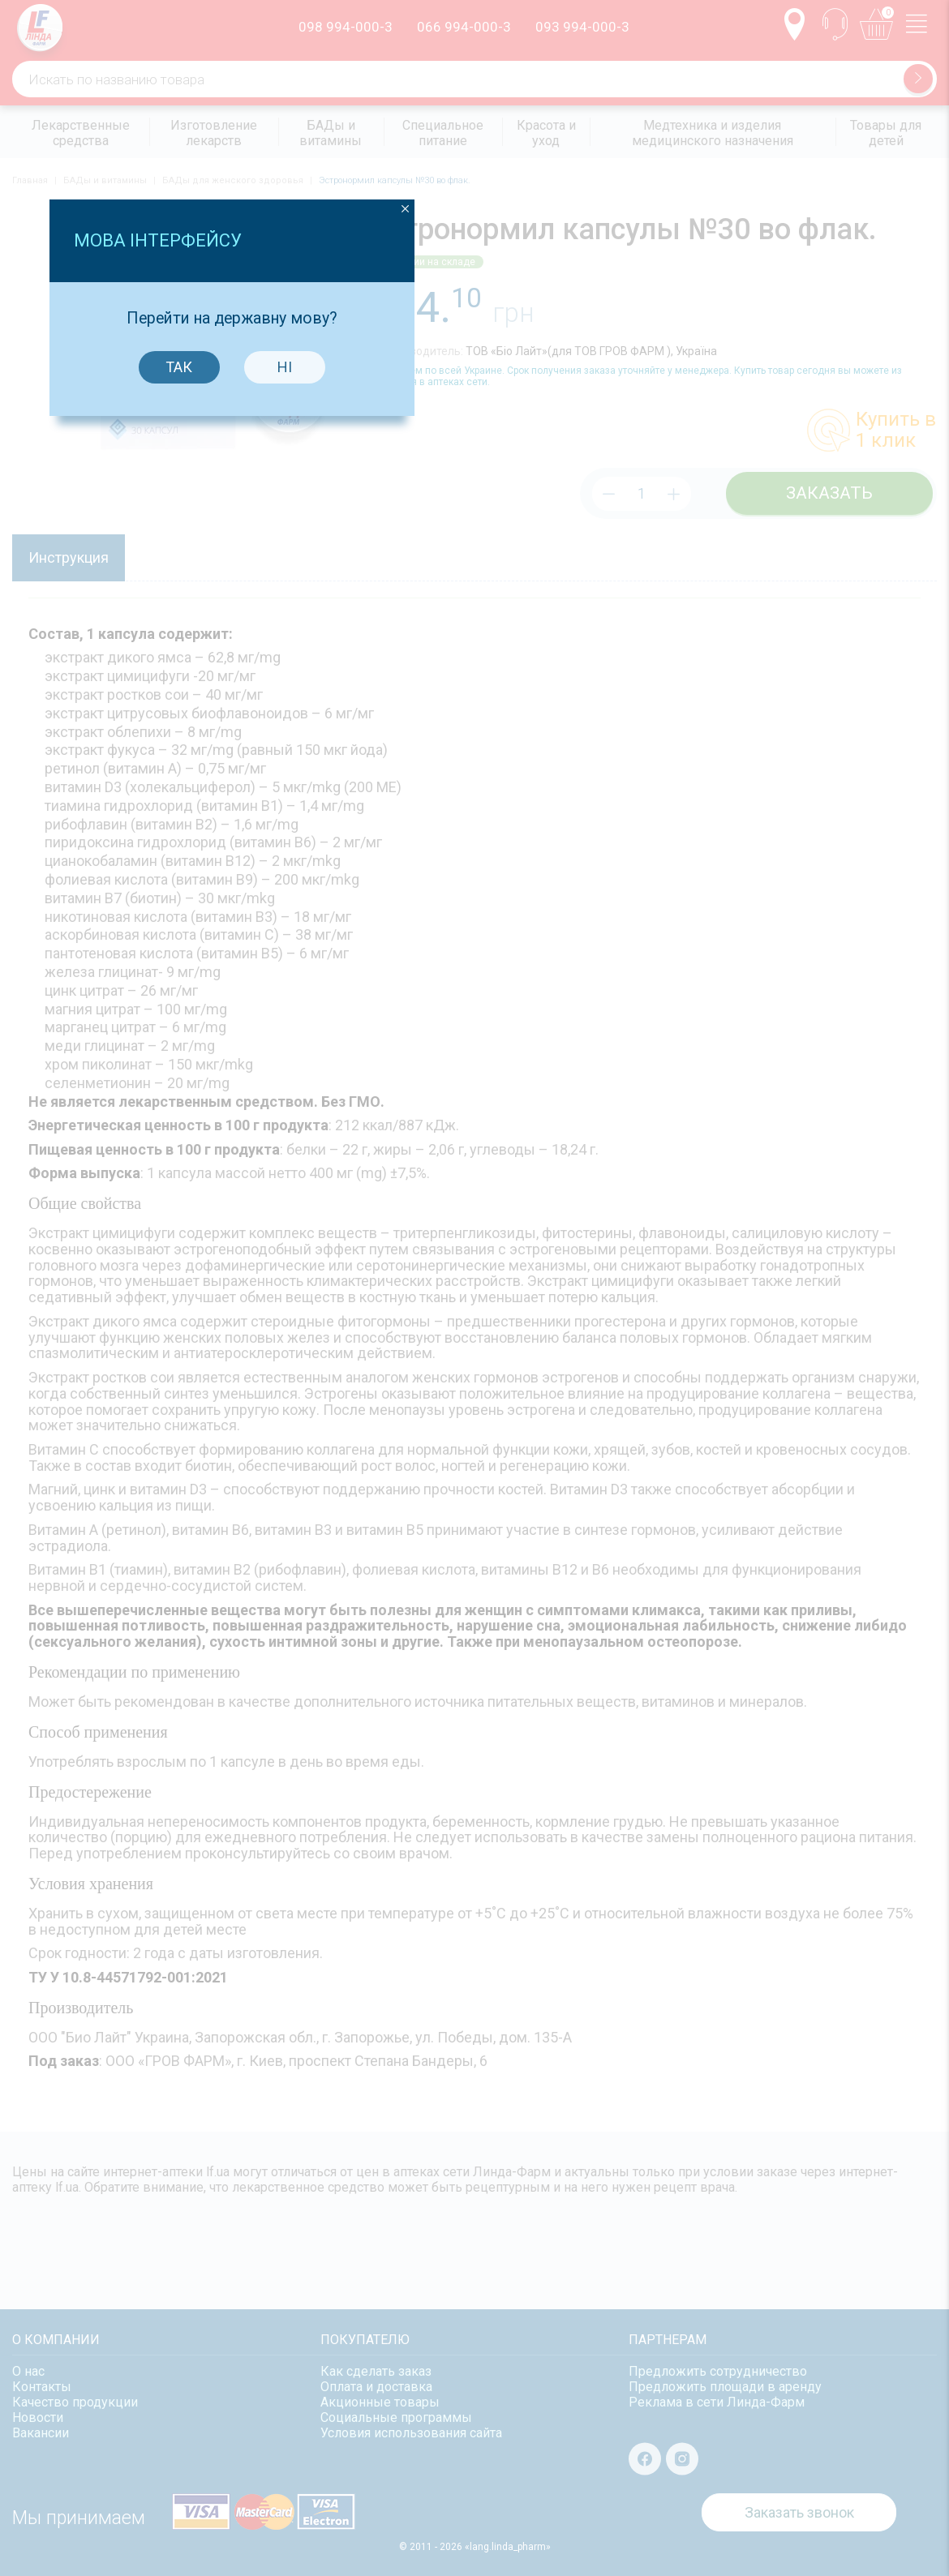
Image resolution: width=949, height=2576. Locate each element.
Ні (527, 1313)
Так (422, 1313)
